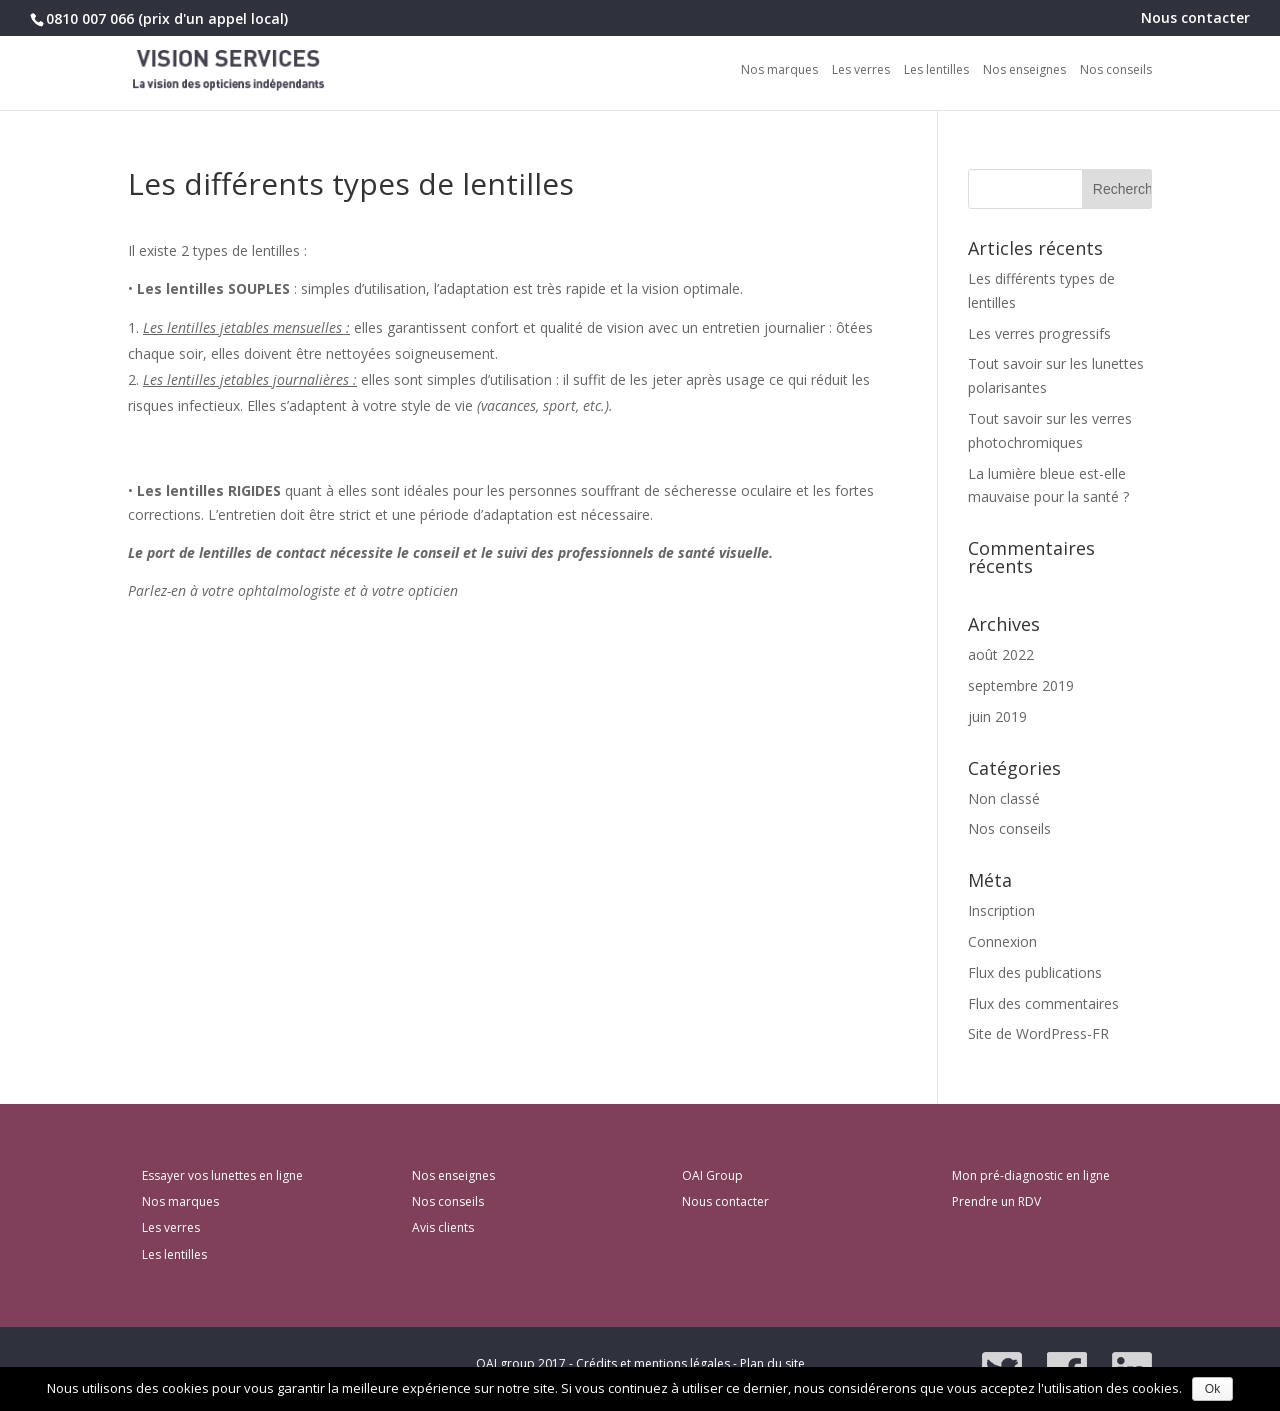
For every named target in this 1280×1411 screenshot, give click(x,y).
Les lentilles (936, 70)
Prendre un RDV (996, 1201)
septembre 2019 (1021, 685)
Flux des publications (1035, 972)
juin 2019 (997, 716)
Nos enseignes (1024, 70)
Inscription (1001, 910)
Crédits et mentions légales (653, 1363)
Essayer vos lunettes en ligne (222, 1175)
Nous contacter (1195, 19)
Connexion (1002, 941)
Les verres (861, 70)
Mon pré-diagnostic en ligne (1031, 1175)
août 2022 (1001, 654)
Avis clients (443, 1227)
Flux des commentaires (1043, 1003)
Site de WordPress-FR (1038, 1033)
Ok (1212, 1389)
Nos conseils (1116, 70)
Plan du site (772, 1363)
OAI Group (712, 1175)
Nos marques (779, 70)
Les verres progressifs (1039, 333)
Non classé (1004, 798)
